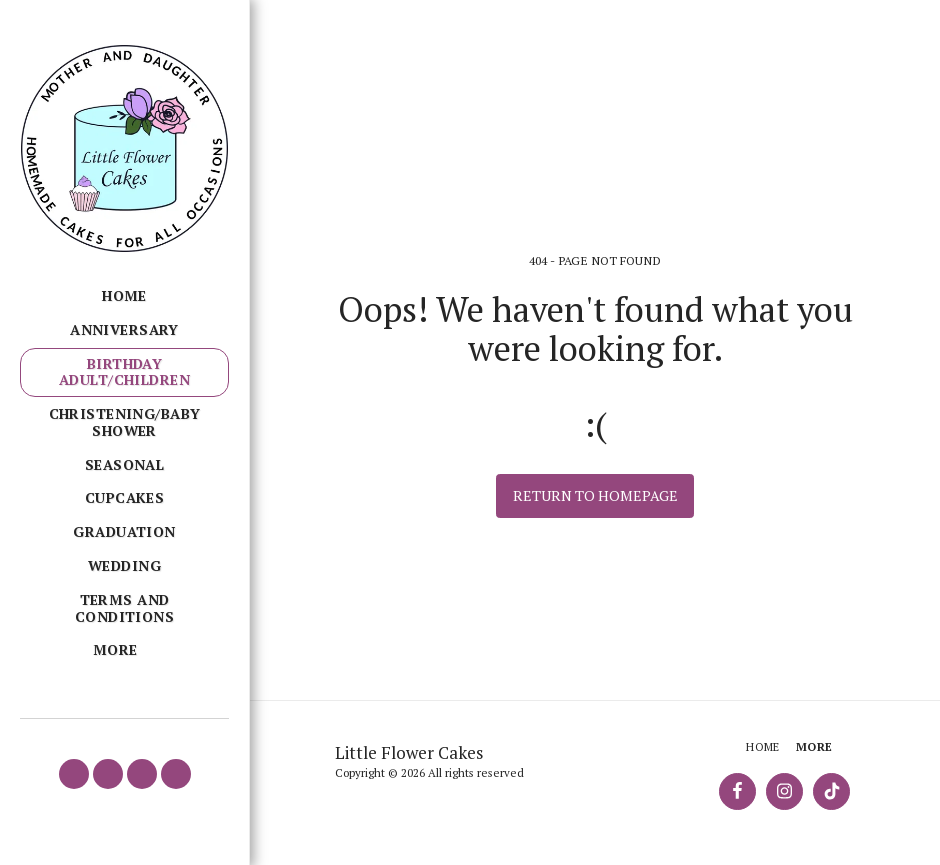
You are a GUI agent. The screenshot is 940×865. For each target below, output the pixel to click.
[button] (74, 774)
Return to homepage (595, 495)
